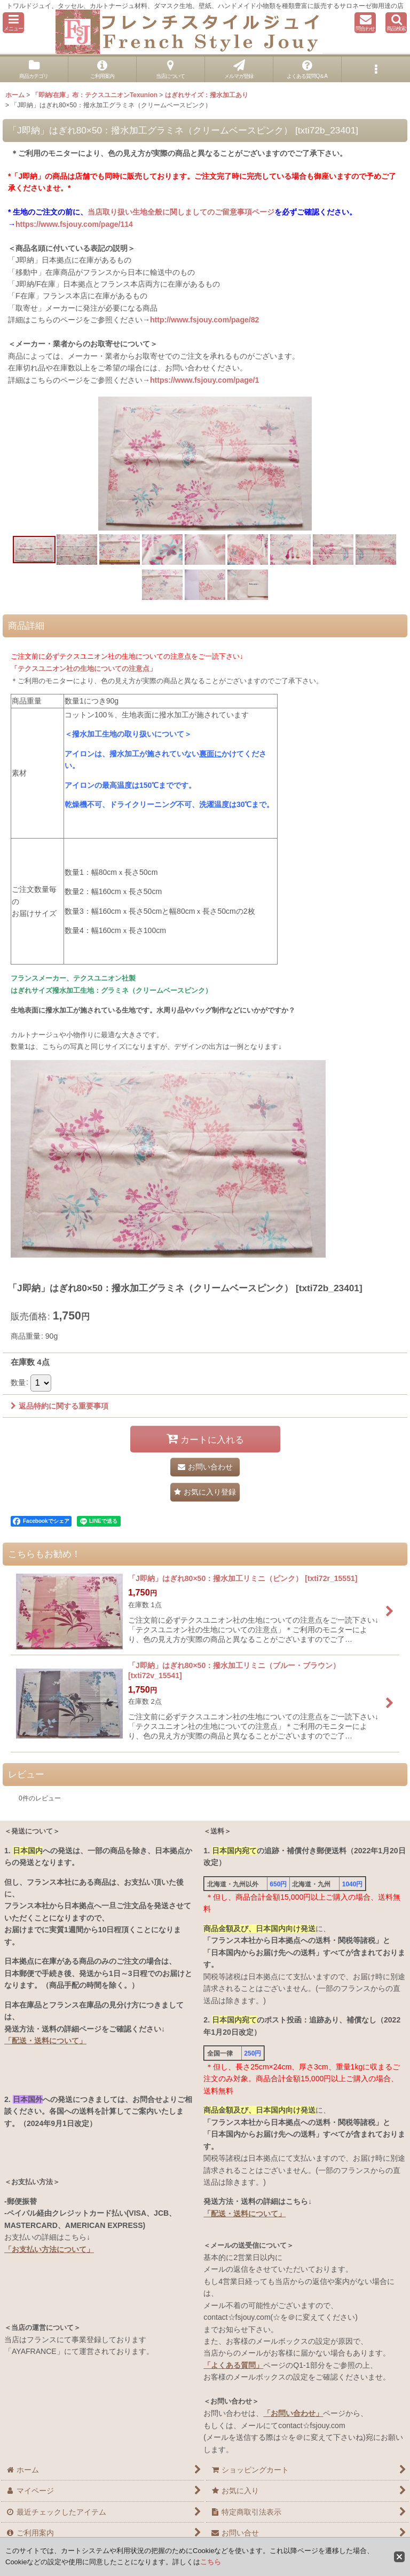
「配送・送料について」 (45, 2040)
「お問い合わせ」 (293, 2413)
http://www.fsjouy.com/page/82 (204, 319)
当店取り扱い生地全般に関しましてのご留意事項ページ (181, 212)
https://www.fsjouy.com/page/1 (204, 380)
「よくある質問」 (233, 2365)
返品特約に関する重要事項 (59, 1406)
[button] (13, 22)
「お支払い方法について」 (49, 2249)
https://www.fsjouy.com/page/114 (74, 224)
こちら (210, 2562)
